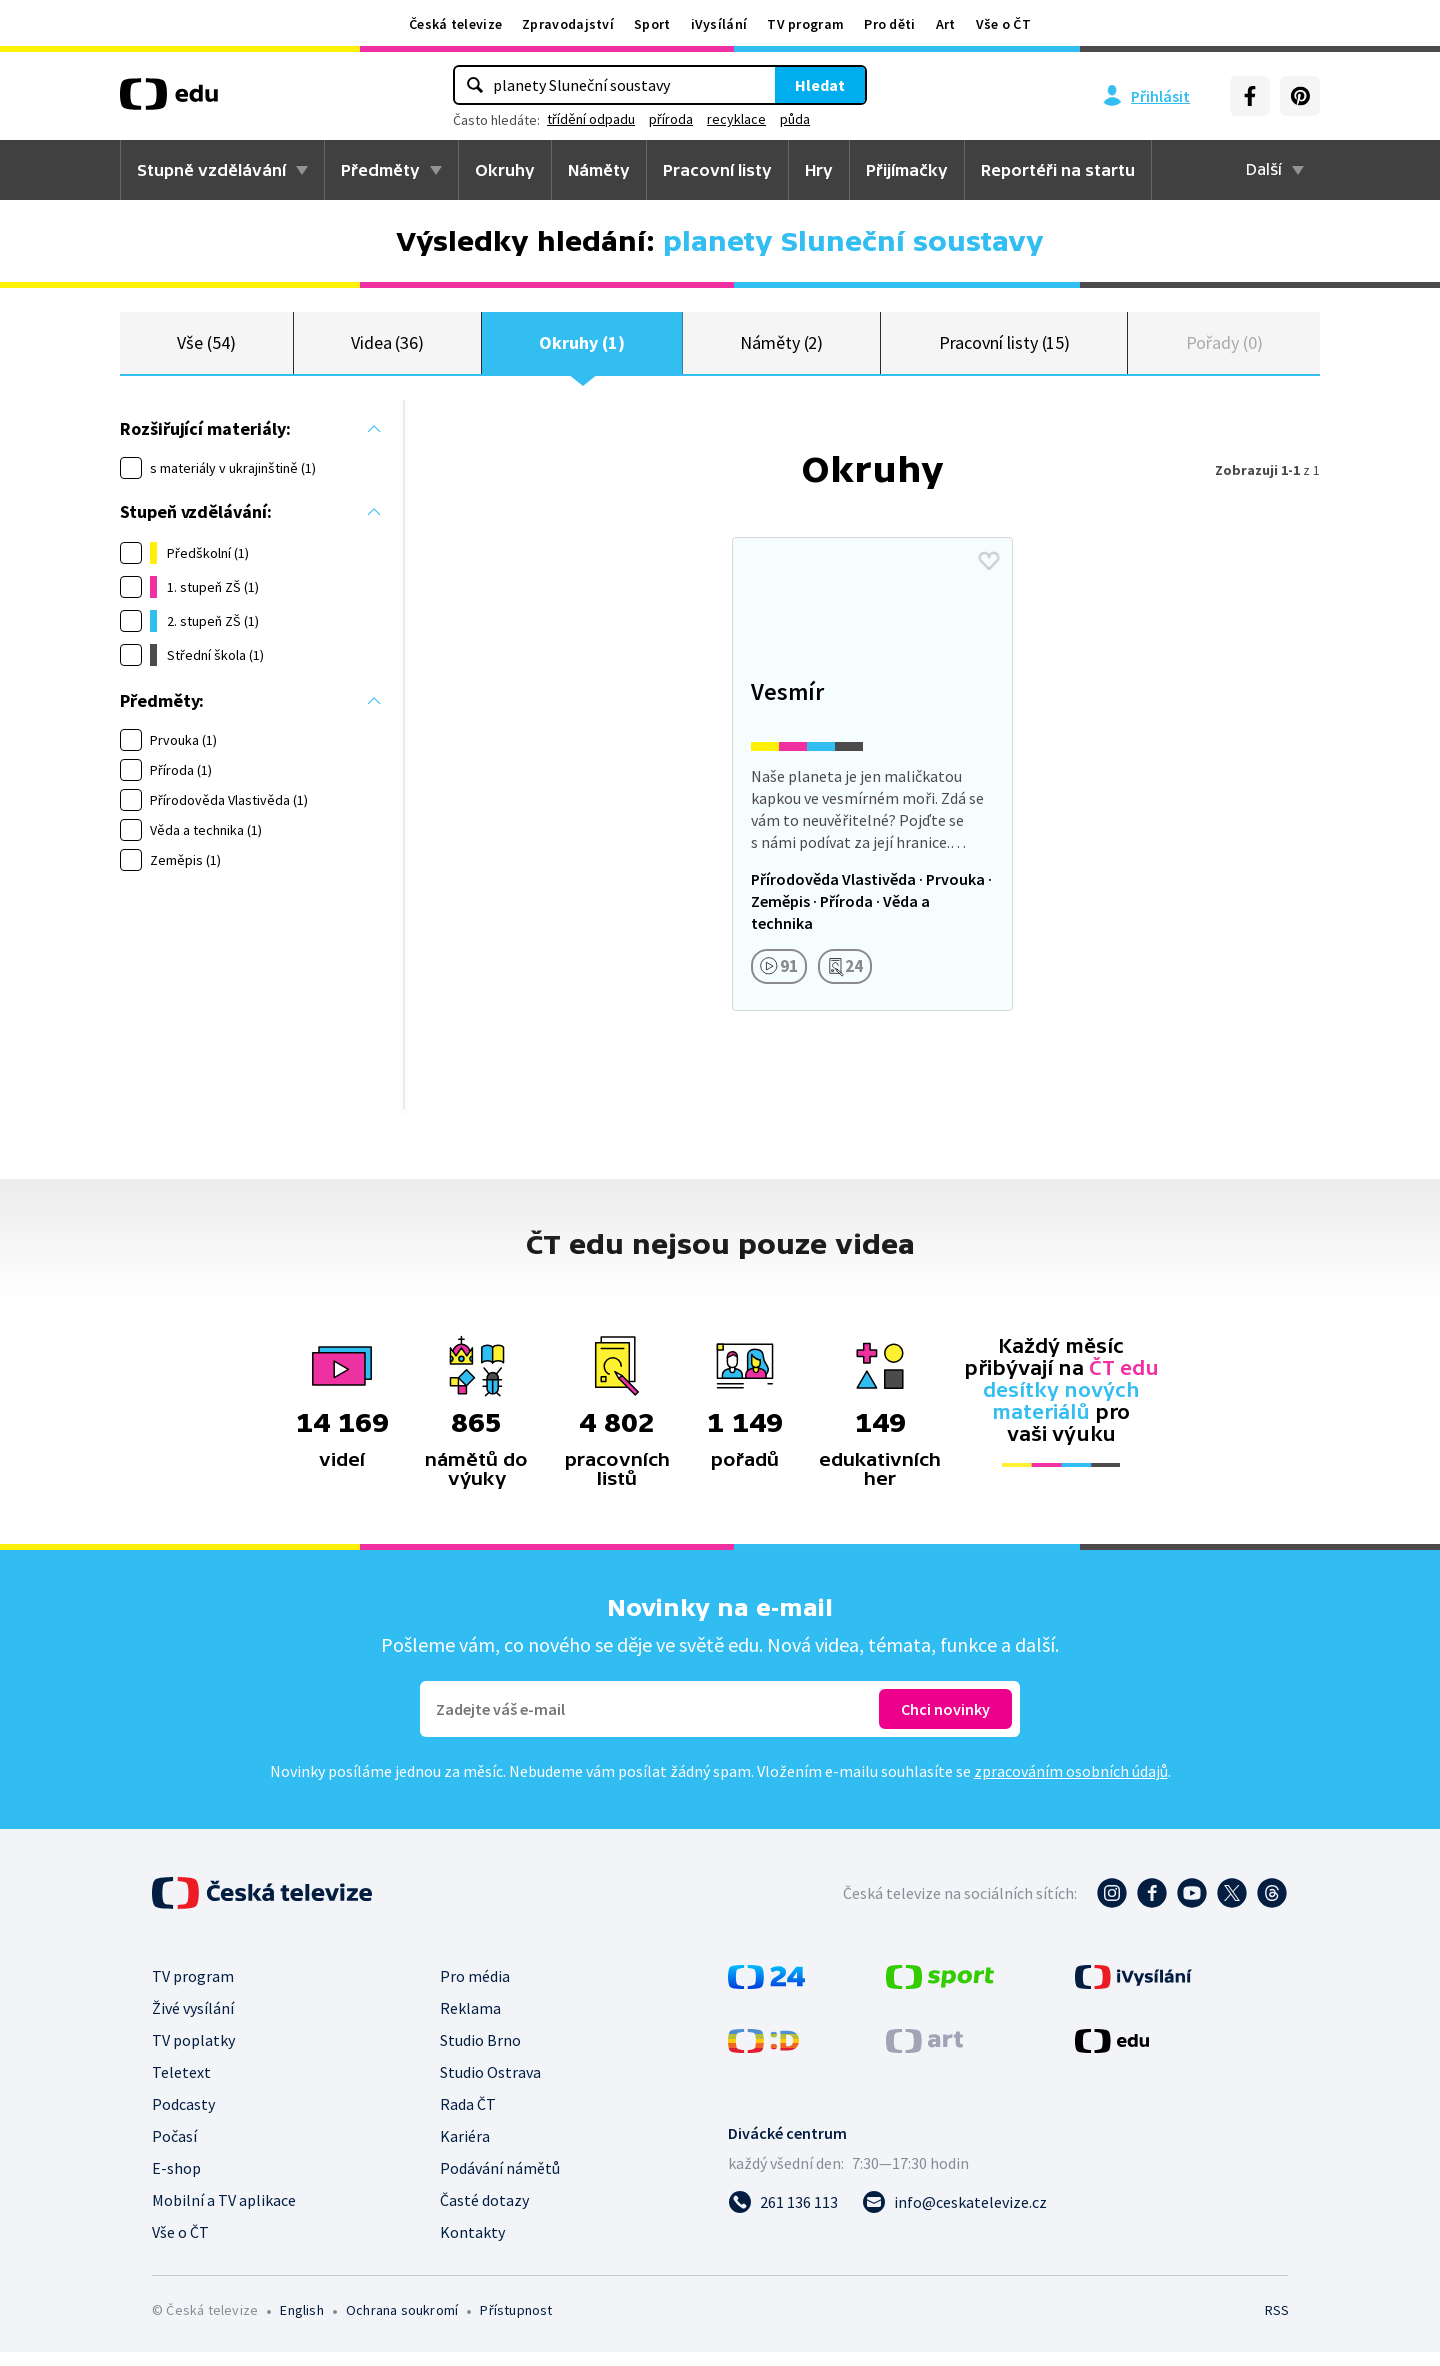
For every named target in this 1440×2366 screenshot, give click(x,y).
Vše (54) (206, 349)
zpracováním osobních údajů (1071, 1785)
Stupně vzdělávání (211, 170)
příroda (671, 119)
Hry (819, 170)
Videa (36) (387, 349)
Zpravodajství (568, 24)
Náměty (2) (781, 349)
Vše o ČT (1003, 24)
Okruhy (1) (581, 349)
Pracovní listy (717, 170)
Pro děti (889, 24)
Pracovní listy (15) (1005, 349)
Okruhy (505, 170)
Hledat (820, 85)
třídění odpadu (591, 119)
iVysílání (719, 24)
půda (795, 119)
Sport (652, 24)
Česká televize (455, 24)
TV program (805, 24)
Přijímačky (907, 170)
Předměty (380, 170)
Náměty (599, 170)
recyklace (736, 119)
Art (946, 24)
